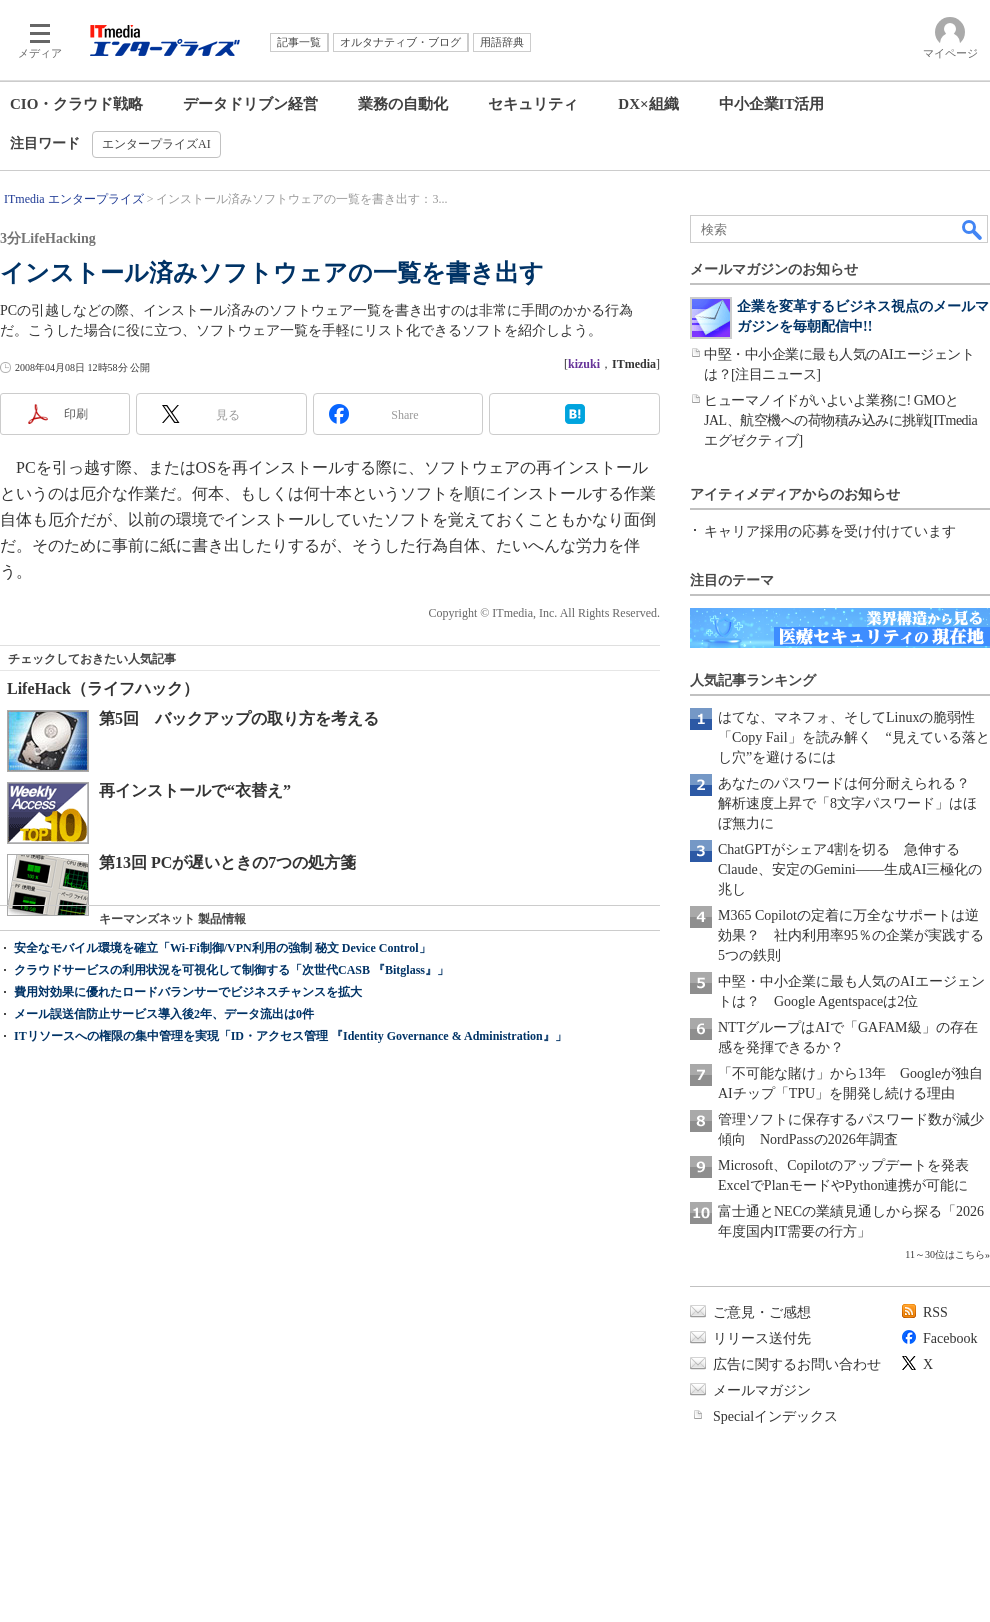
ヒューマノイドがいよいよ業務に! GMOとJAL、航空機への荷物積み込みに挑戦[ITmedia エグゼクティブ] (840, 420)
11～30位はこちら (945, 1254)
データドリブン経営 (250, 104)
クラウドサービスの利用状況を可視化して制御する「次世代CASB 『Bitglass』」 (231, 970)
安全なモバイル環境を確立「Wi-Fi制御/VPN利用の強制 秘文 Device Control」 (222, 948)
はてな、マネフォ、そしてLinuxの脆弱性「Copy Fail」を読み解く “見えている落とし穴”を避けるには (854, 737)
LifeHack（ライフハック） (103, 688)
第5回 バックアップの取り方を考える (239, 718)
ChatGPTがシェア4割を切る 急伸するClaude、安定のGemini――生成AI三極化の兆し (850, 869)
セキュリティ (533, 104)
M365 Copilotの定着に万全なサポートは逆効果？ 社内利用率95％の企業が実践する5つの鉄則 (851, 935)
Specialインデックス (775, 1416)
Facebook (950, 1338)
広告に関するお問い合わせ (797, 1364)
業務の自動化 (403, 104)
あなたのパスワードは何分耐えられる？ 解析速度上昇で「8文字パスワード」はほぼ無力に (851, 803)
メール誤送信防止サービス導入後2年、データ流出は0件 (164, 1014)
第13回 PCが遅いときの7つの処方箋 (227, 862)
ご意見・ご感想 (762, 1312)
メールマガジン (762, 1390)
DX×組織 (648, 104)
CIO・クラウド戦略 (76, 104)
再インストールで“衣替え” (195, 790)
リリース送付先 (762, 1338)
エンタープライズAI (156, 144)
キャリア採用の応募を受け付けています (830, 531)
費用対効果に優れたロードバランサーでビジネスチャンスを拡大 (188, 992)
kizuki (584, 364)
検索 (973, 229)
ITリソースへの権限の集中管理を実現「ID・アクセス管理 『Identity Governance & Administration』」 (290, 1036)
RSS (935, 1312)
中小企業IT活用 (772, 104)
